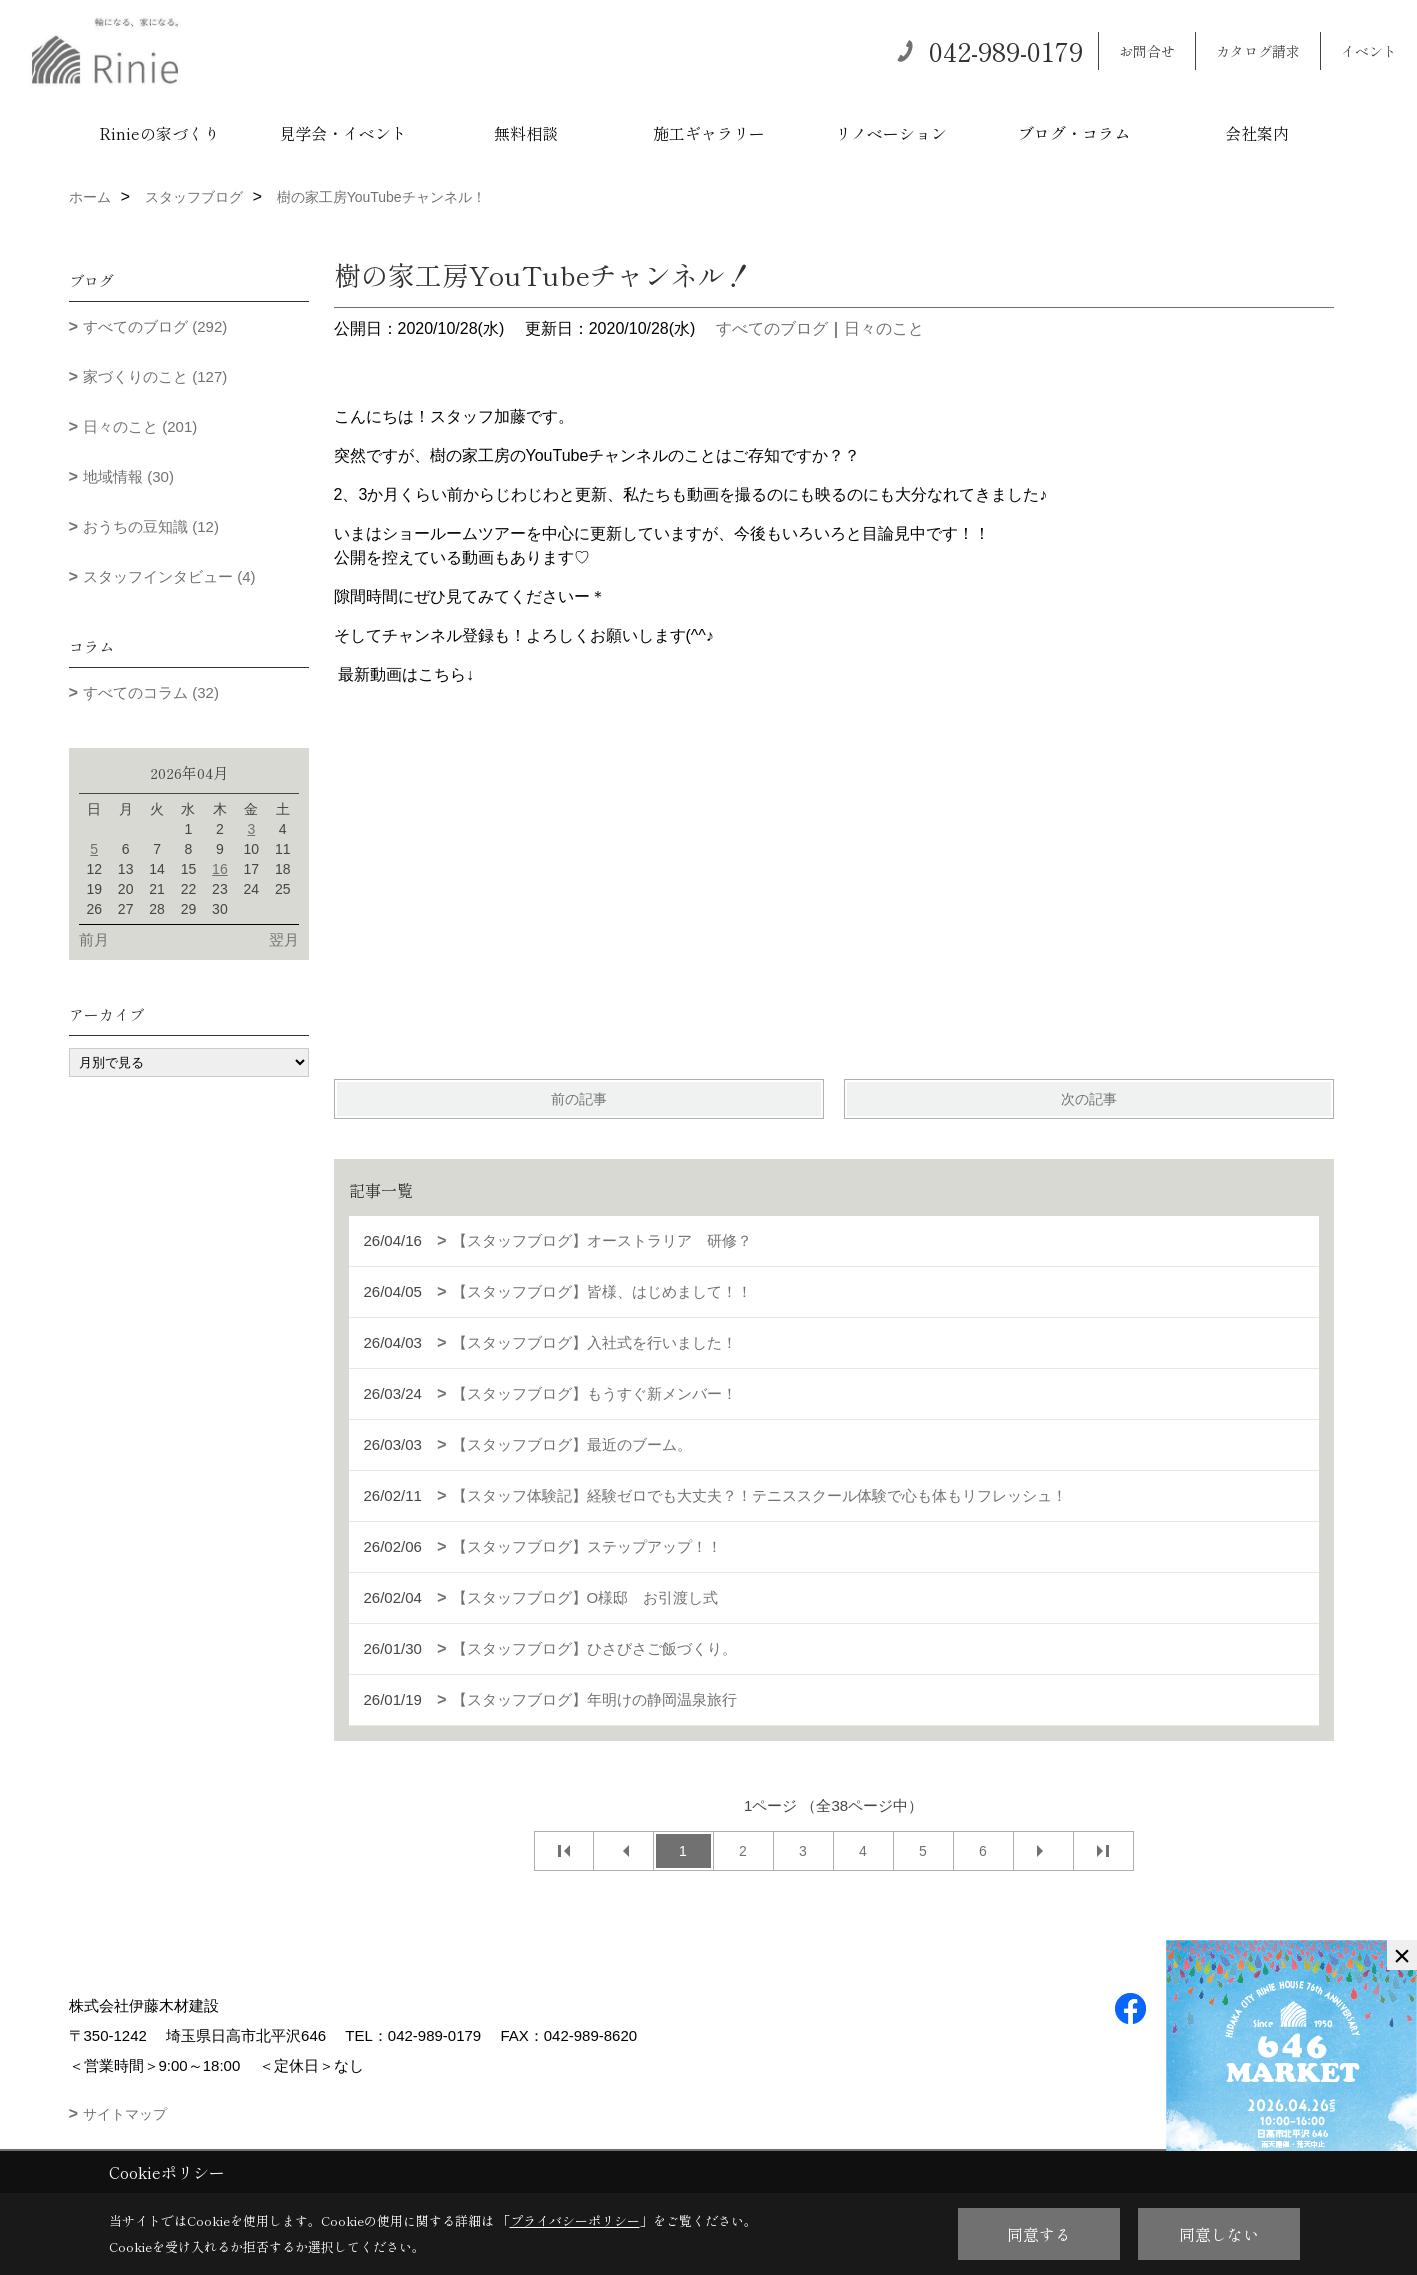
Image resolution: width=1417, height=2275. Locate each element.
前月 (94, 939)
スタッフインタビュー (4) (169, 576)
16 (220, 869)
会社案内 (1257, 133)
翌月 (284, 939)
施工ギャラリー (709, 133)
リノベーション (891, 133)
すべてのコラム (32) (151, 692)
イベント (1369, 51)
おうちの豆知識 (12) (151, 526)
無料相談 (526, 133)
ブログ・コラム (1074, 133)
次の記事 (1089, 1099)
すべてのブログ (772, 328)
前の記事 (579, 1099)
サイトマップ (125, 2114)
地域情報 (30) (128, 476)
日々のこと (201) (140, 426)
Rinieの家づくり (159, 133)
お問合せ (1147, 51)
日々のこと (884, 328)
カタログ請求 (1258, 51)
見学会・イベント (343, 133)
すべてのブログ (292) (155, 326)
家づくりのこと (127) (155, 376)
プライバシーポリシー (575, 2220)
